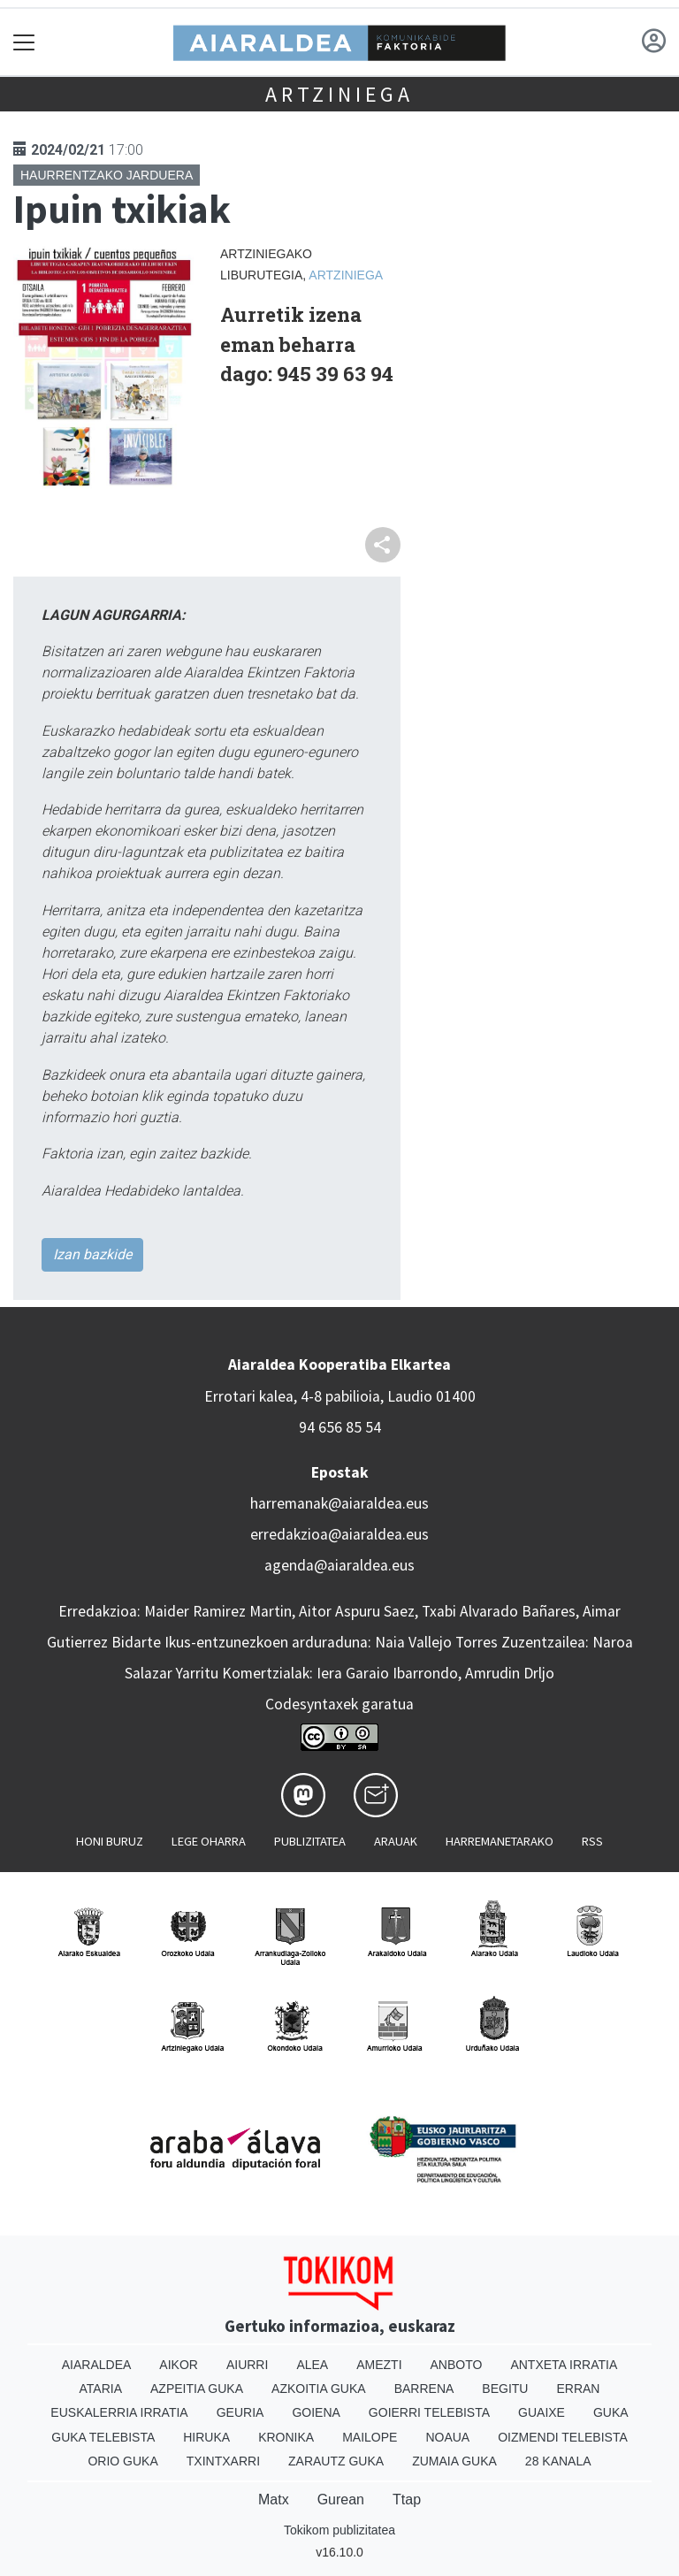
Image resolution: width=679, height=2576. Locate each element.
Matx (273, 2499)
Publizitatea (310, 1841)
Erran (577, 2388)
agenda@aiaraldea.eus (339, 1565)
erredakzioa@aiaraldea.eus (339, 1534)
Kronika (286, 2437)
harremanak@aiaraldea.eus (339, 1503)
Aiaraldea (97, 2365)
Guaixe (541, 2412)
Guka (611, 2412)
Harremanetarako (499, 1841)
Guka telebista (103, 2437)
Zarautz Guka (336, 2461)
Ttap (407, 2499)
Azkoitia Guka (318, 2388)
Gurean (340, 2499)
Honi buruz (109, 1841)
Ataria (101, 2388)
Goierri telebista (429, 2412)
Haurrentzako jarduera (106, 175)
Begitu (505, 2388)
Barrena (424, 2388)
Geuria (240, 2412)
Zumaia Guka (454, 2461)
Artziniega (339, 94)
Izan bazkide (92, 1254)
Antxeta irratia (563, 2365)
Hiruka (206, 2437)
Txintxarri (223, 2461)
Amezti (378, 2365)
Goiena (316, 2412)
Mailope (369, 2437)
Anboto (457, 2365)
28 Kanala (558, 2461)
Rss (592, 1841)
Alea (312, 2365)
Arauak (395, 1841)
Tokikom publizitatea (339, 2530)
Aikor (178, 2365)
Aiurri (247, 2365)
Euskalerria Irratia (118, 2412)
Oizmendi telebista (563, 2437)
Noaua (447, 2437)
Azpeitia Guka (196, 2388)
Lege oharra (209, 1841)
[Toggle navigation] (24, 42)
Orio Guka (122, 2461)
